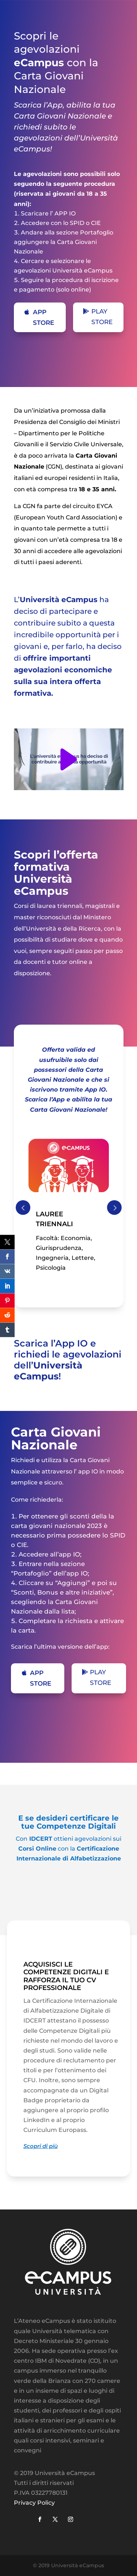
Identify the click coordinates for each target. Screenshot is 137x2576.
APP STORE (43, 317)
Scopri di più (40, 2146)
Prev (23, 1207)
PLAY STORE (102, 317)
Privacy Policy (34, 2502)
